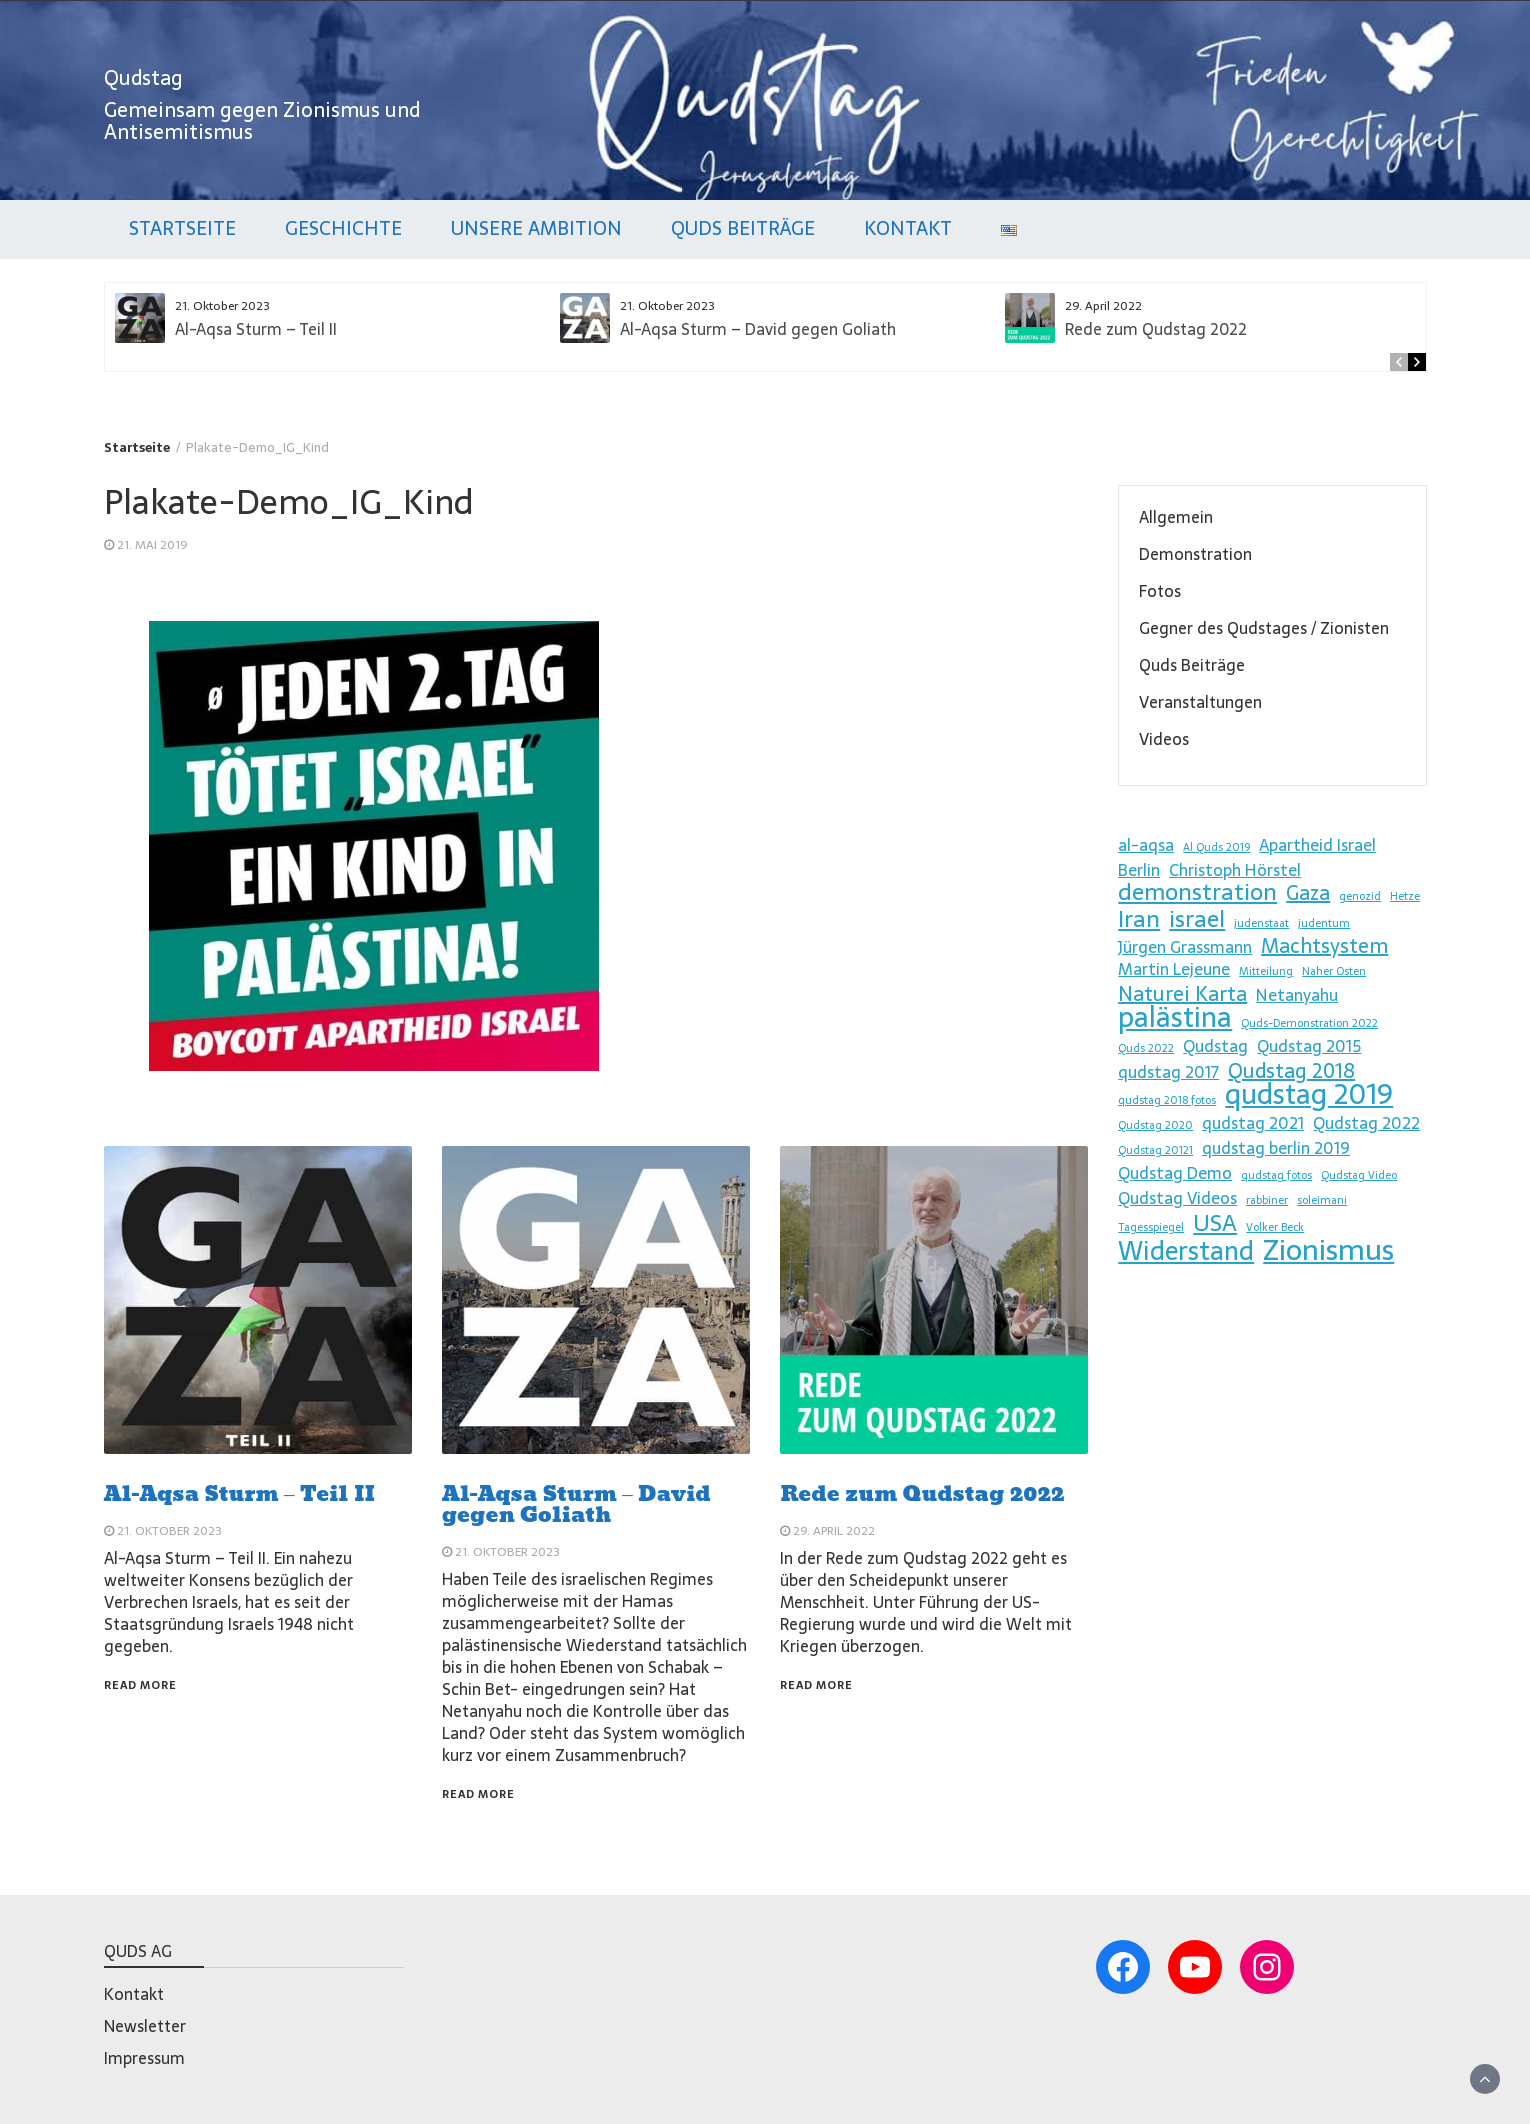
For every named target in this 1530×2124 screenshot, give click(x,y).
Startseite (182, 228)
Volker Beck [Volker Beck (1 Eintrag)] (1275, 1227)
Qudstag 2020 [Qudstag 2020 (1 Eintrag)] (1155, 1125)
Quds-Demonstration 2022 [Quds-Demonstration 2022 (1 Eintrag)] (1309, 1023)
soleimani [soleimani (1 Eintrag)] (1322, 1200)
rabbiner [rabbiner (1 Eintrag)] (1267, 1200)
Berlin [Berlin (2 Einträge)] (1139, 870)
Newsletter (145, 2026)
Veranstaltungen (1200, 702)
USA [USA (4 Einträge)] (1215, 1223)
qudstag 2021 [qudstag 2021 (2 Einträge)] (1253, 1123)
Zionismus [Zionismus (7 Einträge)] (1328, 1250)
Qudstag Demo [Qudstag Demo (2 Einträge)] (1175, 1173)
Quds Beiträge (743, 228)
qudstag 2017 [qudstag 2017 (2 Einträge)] (1168, 1072)
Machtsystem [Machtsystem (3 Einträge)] (1324, 946)
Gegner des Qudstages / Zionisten (1264, 628)
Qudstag (143, 78)
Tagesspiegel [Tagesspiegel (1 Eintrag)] (1151, 1227)
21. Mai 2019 (152, 545)
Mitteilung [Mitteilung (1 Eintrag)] (1266, 971)
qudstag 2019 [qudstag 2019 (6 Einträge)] (1309, 1094)
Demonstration (1195, 554)
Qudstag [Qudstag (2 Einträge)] (1215, 1046)
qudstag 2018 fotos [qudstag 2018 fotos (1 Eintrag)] (1167, 1100)
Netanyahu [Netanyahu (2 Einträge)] (1297, 995)
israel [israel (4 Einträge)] (1197, 919)
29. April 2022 (834, 1531)
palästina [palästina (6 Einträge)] (1175, 1017)
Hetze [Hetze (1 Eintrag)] (1405, 896)
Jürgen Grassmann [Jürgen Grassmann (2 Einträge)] (1185, 947)
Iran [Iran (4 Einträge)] (1139, 919)
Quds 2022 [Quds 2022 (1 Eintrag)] (1146, 1048)
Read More (140, 1685)
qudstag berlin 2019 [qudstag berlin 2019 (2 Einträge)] (1276, 1148)
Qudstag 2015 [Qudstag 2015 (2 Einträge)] (1309, 1046)
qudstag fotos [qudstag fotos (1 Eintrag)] (1276, 1175)
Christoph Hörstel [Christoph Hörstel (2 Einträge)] (1235, 870)
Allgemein (1176, 517)
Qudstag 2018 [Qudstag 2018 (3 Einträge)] (1291, 1071)
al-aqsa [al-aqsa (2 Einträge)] (1146, 845)
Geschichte (343, 228)
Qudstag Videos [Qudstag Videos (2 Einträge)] (1177, 1198)
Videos (1164, 739)
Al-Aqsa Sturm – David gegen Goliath (758, 329)
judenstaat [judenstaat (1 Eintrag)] (1261, 923)
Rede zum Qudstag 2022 (1156, 329)
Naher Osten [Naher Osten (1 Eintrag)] (1334, 971)
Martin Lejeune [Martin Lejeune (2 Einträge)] (1174, 969)
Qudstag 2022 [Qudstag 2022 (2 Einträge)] (1366, 1123)
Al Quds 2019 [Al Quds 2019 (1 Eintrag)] (1216, 847)
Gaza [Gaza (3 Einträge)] (1308, 893)
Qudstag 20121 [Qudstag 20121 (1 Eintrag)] (1155, 1150)
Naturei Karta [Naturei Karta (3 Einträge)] (1182, 994)
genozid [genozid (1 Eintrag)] (1360, 896)
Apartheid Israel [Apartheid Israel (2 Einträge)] (1317, 845)
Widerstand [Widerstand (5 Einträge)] (1186, 1251)
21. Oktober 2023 (169, 1531)
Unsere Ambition (536, 228)
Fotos (1160, 591)
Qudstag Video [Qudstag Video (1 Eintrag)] (1359, 1175)
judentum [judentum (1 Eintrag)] (1324, 923)
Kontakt (908, 228)
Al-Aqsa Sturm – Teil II (256, 329)
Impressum (144, 2058)
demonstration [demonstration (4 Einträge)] (1197, 892)
